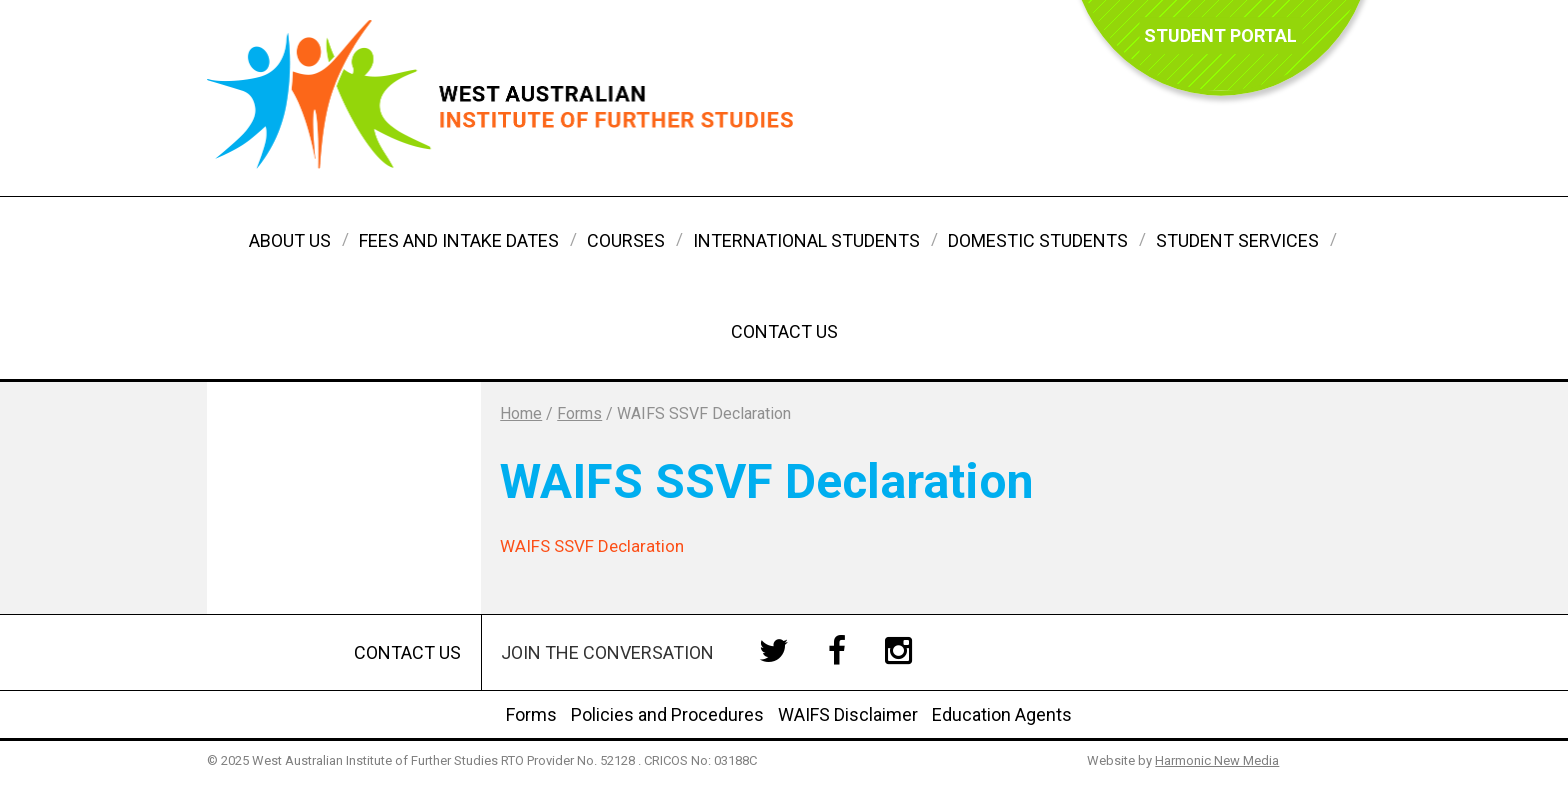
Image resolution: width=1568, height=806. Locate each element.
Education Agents (1002, 714)
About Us (290, 240)
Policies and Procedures (667, 714)
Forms (531, 714)
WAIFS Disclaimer (848, 714)
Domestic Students (1038, 240)
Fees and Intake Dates (459, 240)
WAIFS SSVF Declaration (592, 546)
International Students (806, 240)
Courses (626, 240)
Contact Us (784, 331)
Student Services (1237, 240)
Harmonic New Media (1217, 760)
